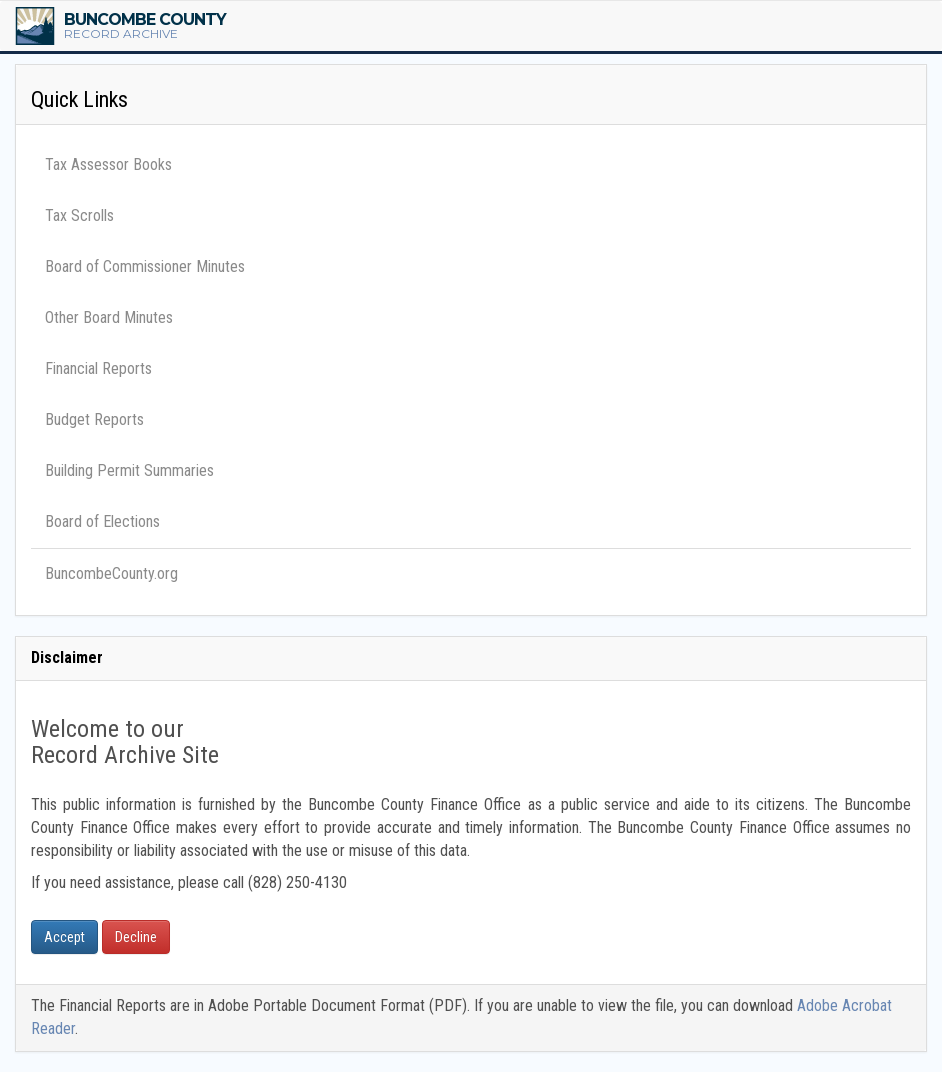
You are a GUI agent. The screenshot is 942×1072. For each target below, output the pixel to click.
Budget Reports (94, 419)
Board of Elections (102, 521)
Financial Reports (98, 368)
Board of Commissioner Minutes (145, 266)
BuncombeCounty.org (111, 573)
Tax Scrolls (79, 215)
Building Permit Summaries (129, 470)
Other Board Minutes (109, 317)
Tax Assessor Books (108, 164)
